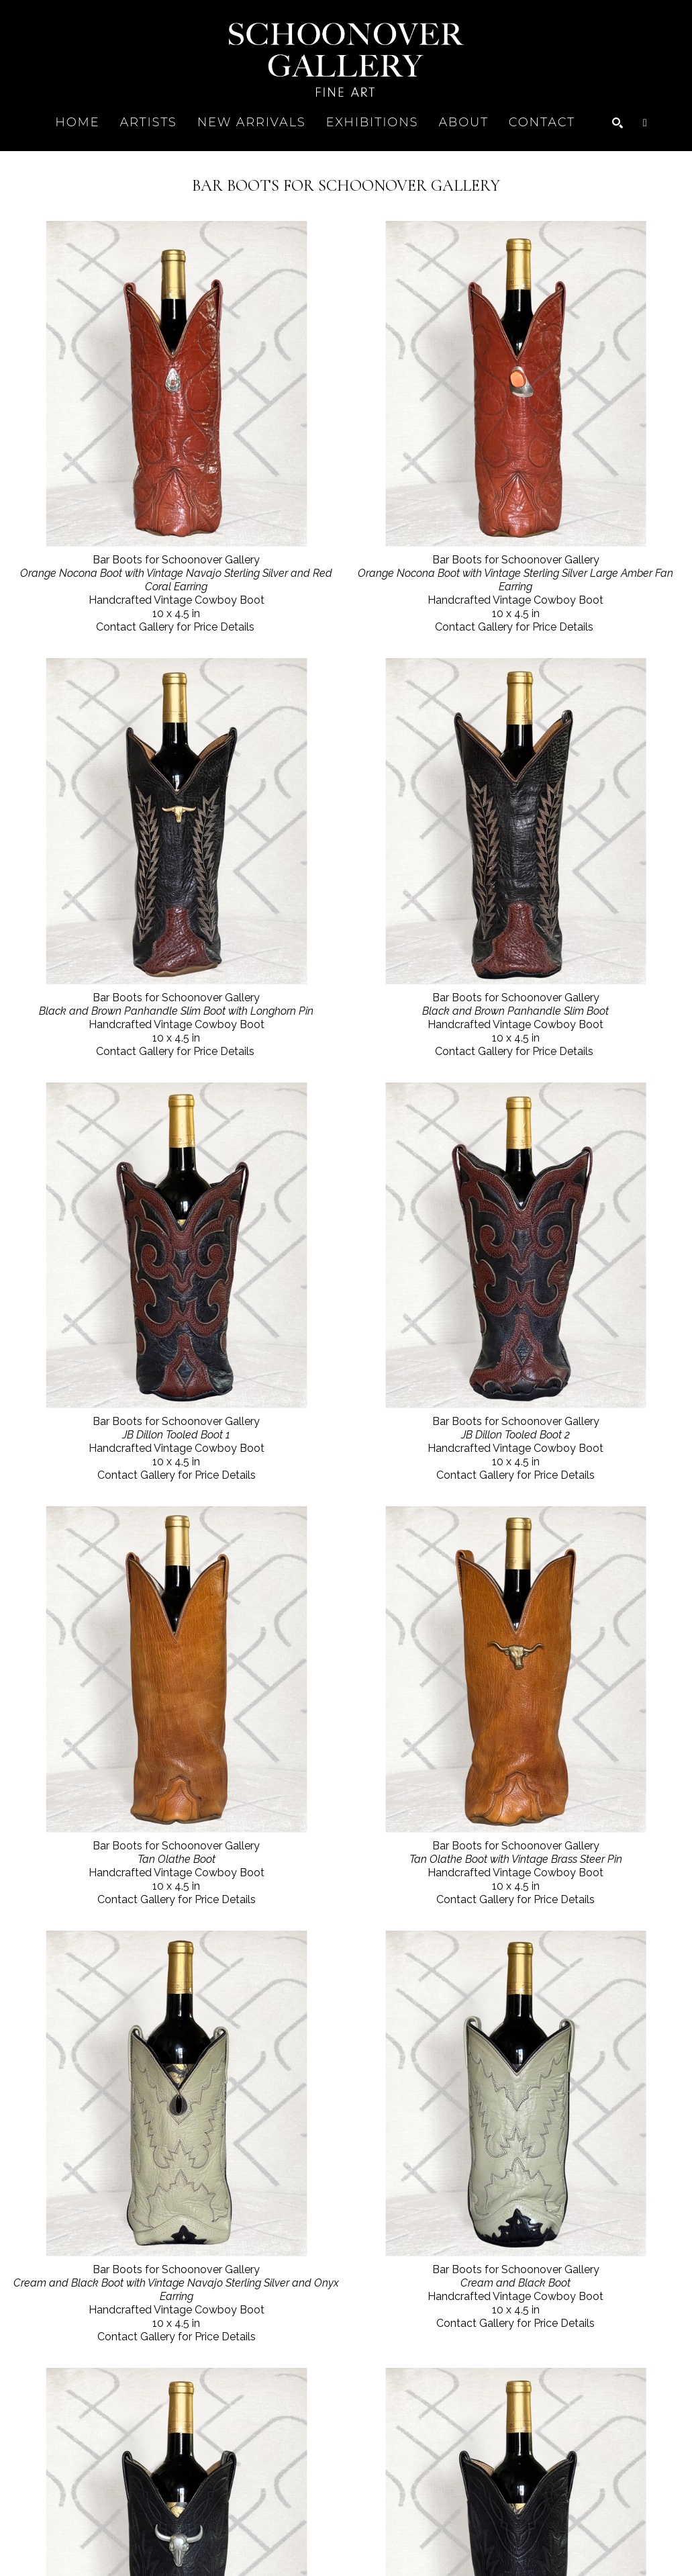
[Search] (617, 123)
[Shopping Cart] (645, 123)
